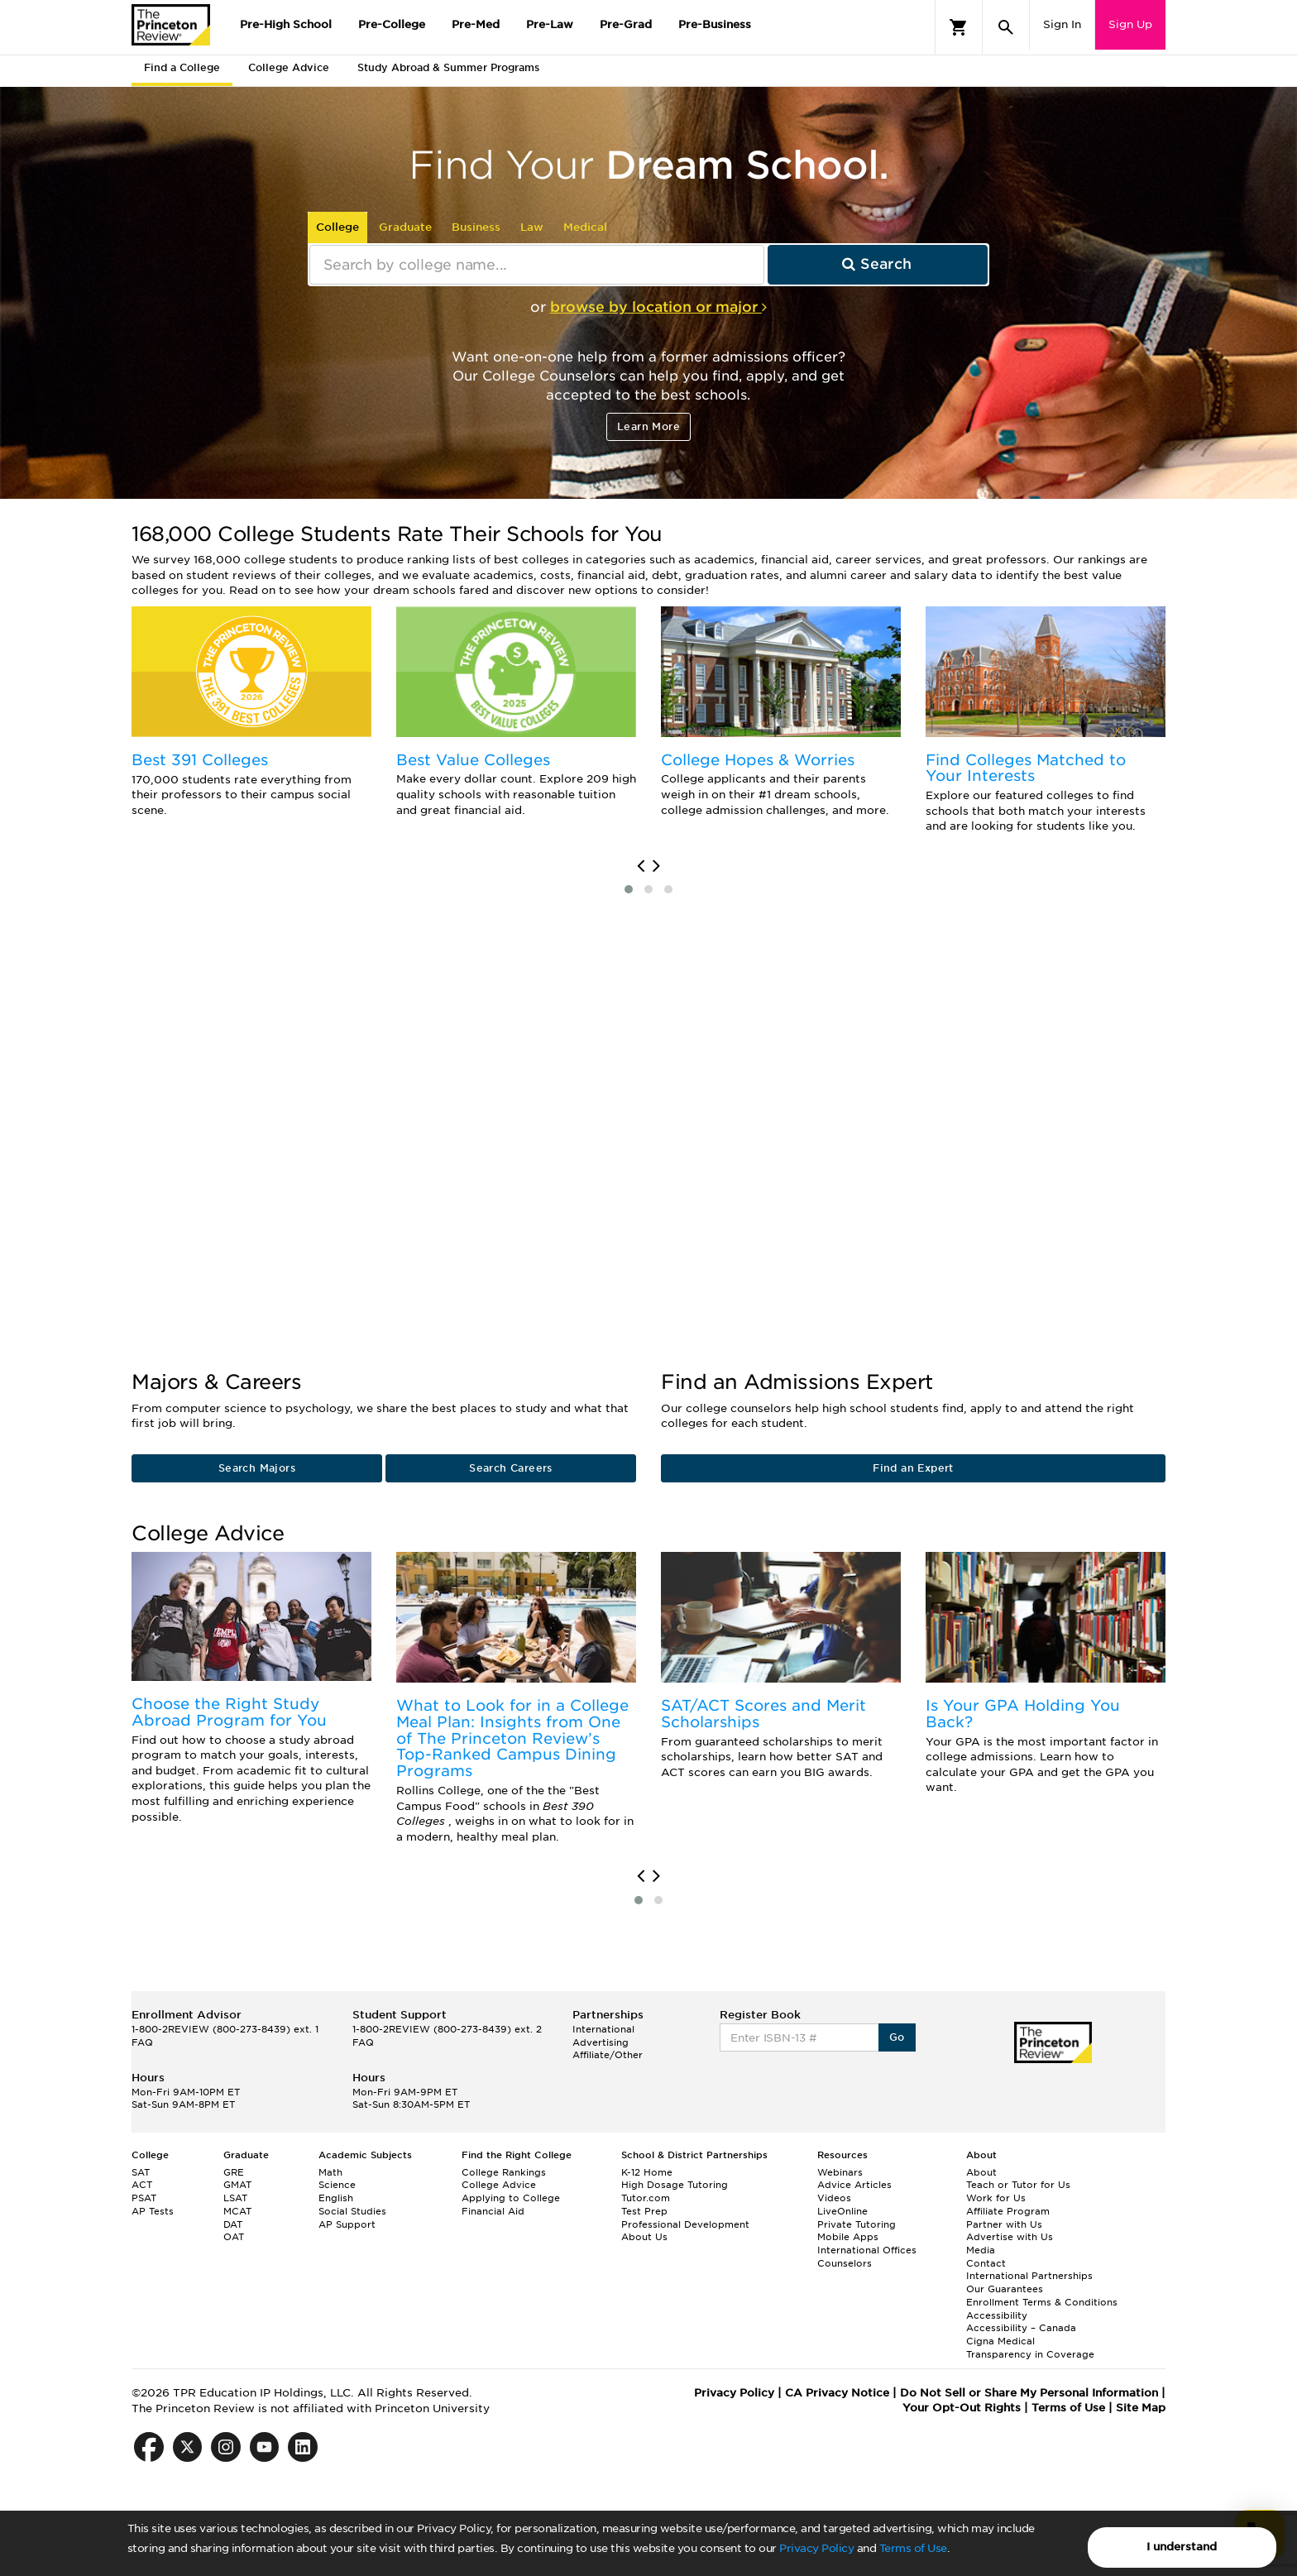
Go (897, 2037)
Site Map (1140, 2407)
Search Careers (511, 1468)
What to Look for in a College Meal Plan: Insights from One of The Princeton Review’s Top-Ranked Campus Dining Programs (512, 1738)
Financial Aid (493, 2211)
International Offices (867, 2250)
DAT (232, 2224)
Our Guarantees (1004, 2289)
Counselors (844, 2263)
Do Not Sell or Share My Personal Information (1029, 2393)
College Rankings (504, 2172)
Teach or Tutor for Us (1018, 2185)
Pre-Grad (626, 24)
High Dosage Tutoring (674, 2185)
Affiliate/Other (607, 2055)
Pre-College (391, 24)
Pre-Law (549, 24)
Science (337, 2185)
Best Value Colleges (473, 759)
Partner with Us (1004, 2224)
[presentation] (640, 866)
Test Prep (644, 2211)
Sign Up (1130, 24)
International (603, 2029)
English (335, 2198)
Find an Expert (913, 1468)
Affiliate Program (1008, 2211)
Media (980, 2250)
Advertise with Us (1009, 2237)
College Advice (499, 2185)
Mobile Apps (847, 2237)
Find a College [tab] (182, 67)
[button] (629, 889)
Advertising (600, 2042)
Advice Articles (854, 2185)
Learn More (648, 426)
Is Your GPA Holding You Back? (1023, 1714)
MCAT (237, 2211)
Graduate (405, 227)
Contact (986, 2263)
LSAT (235, 2198)
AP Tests (153, 2211)
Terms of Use (913, 2548)
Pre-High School (286, 24)
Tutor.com (645, 2198)
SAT (141, 2172)
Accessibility (996, 2315)
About (981, 2172)
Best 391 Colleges (200, 759)
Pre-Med (476, 24)
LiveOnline (842, 2211)
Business (476, 227)
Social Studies (352, 2211)
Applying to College (511, 2198)
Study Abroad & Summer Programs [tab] (448, 67)
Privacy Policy (816, 2548)
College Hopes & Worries (757, 759)
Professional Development (685, 2224)
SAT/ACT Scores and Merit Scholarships (763, 1714)
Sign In (1062, 24)
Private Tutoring (856, 2224)
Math (330, 2172)
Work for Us (996, 2198)
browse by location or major (658, 307)
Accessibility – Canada (1021, 2328)
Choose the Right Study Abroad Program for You (229, 1712)
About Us (644, 2237)
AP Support (347, 2224)
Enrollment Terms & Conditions (1042, 2302)
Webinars (840, 2172)
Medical (585, 227)
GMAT (237, 2185)
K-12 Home (646, 2172)
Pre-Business (714, 24)
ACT (142, 2185)
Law (531, 227)
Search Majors (256, 1468)
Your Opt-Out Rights (961, 2407)
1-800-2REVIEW (225, 2029)
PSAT (144, 2198)
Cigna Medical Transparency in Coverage (1030, 2347)
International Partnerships (1029, 2276)
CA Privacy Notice (837, 2393)
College (337, 227)
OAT (233, 2237)
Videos (834, 2198)
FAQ (142, 2042)
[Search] (1006, 27)
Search (877, 264)
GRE (233, 2172)
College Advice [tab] (288, 67)
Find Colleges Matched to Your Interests (1026, 768)
